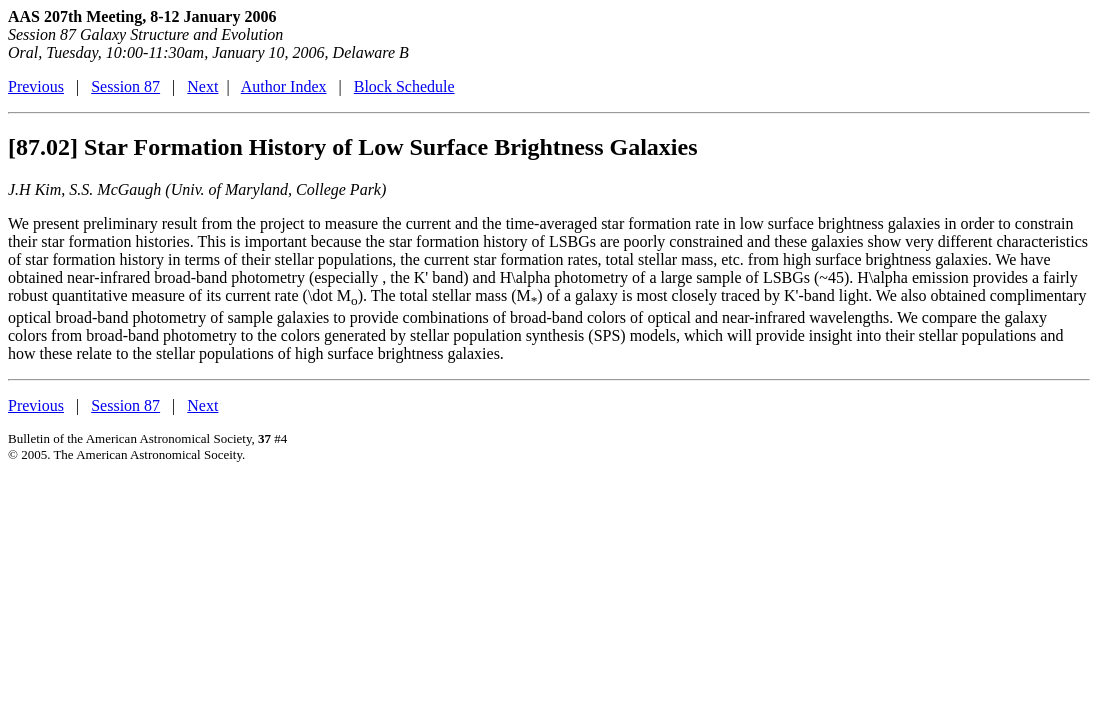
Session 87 (125, 86)
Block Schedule (404, 86)
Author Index (284, 86)
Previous (36, 86)
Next (202, 86)
